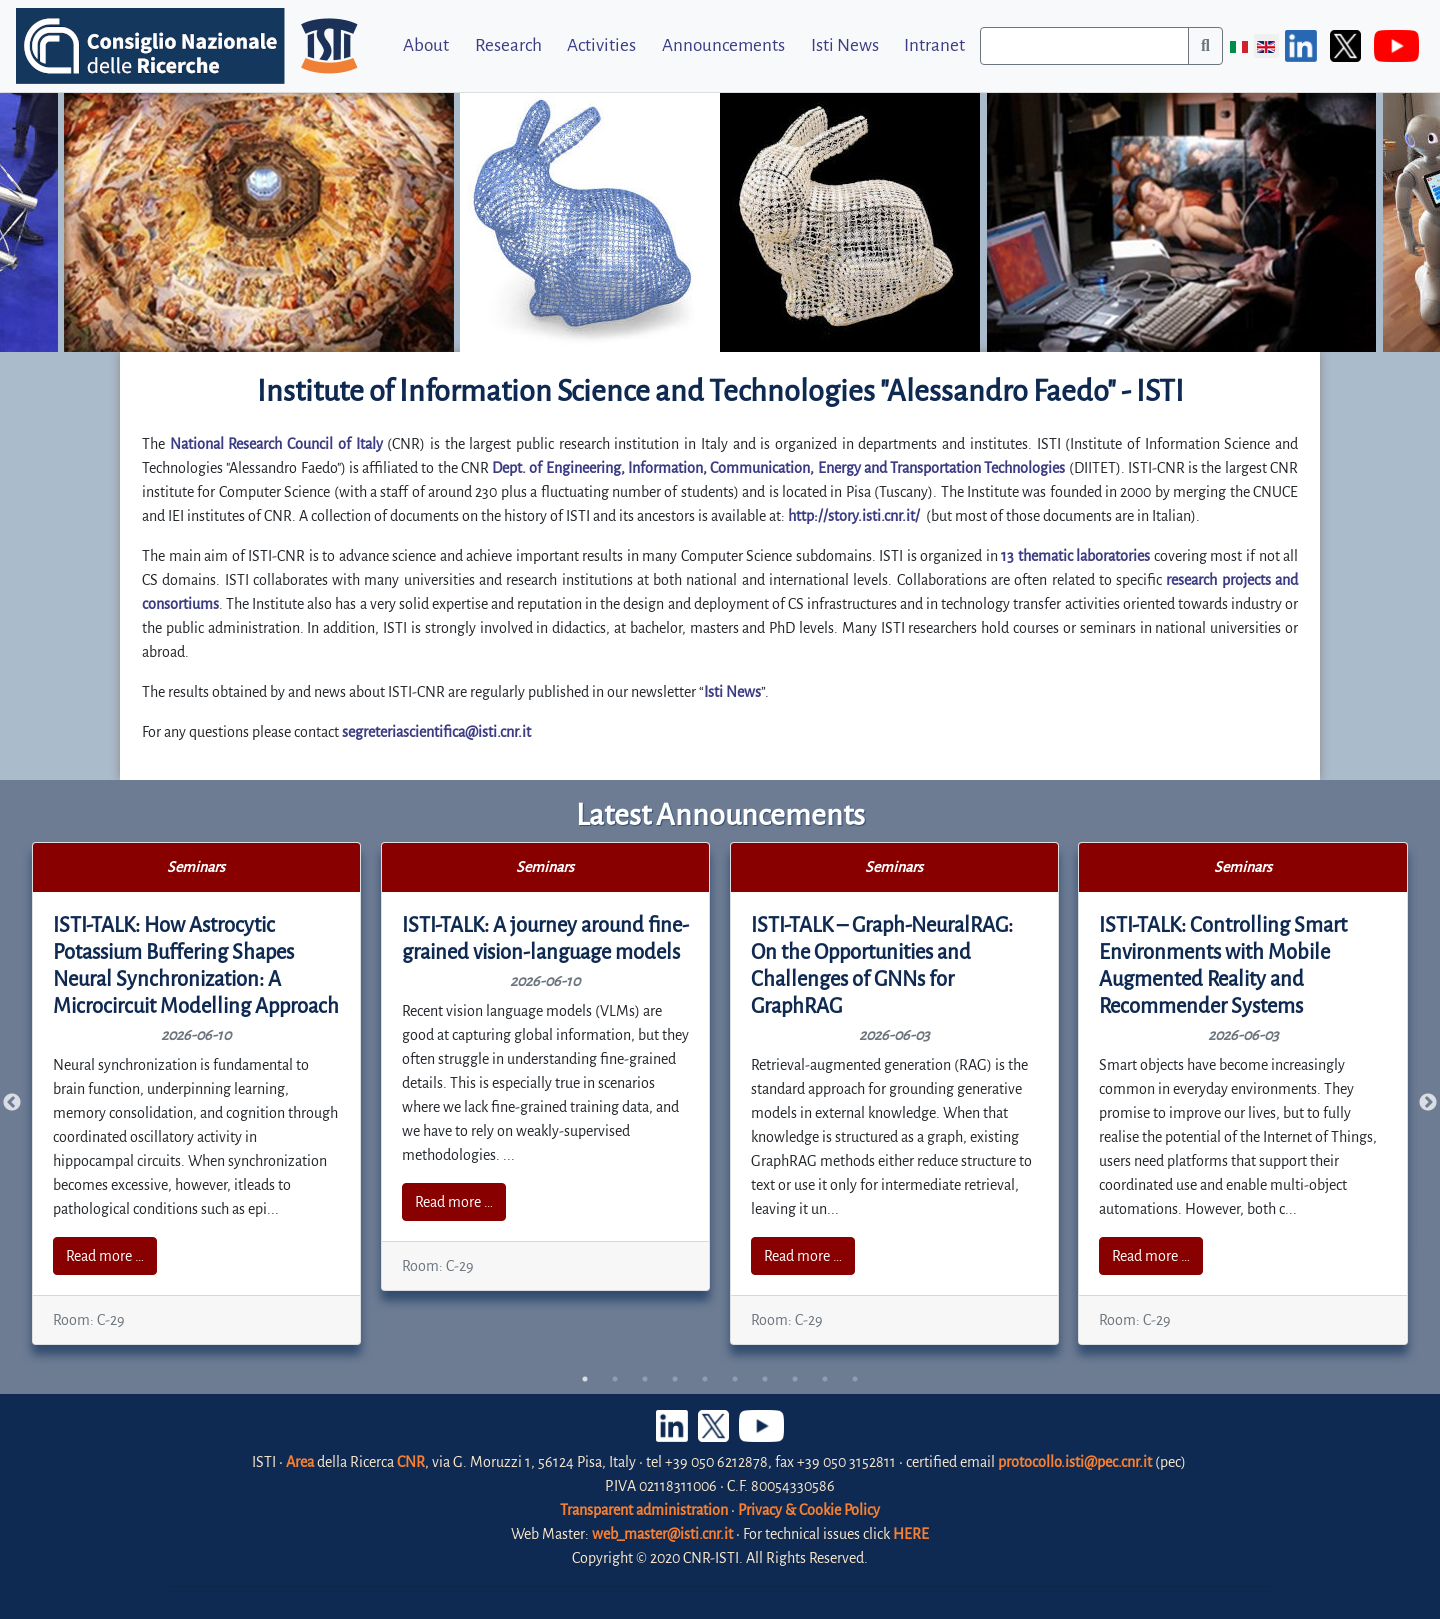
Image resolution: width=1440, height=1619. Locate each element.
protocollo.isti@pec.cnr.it (1075, 1462)
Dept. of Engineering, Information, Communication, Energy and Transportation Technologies (778, 468)
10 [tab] (855, 1379)
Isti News (845, 45)
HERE (911, 1534)
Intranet (934, 45)
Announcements (723, 45)
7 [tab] (765, 1379)
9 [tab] (825, 1379)
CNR (411, 1462)
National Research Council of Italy (276, 444)
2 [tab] (615, 1379)
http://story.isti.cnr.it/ (854, 516)
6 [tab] (735, 1379)
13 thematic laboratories (1075, 556)
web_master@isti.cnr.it (662, 1534)
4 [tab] (675, 1379)
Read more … (105, 1256)
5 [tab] (705, 1379)
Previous (12, 1103)
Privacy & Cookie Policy (809, 1510)
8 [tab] (795, 1379)
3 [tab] (645, 1379)
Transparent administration (644, 1510)
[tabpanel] (197, 1093)
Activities (601, 45)
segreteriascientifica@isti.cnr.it (436, 732)
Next (1428, 1103)
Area (300, 1462)
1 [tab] (585, 1379)
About (426, 45)
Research (508, 45)
